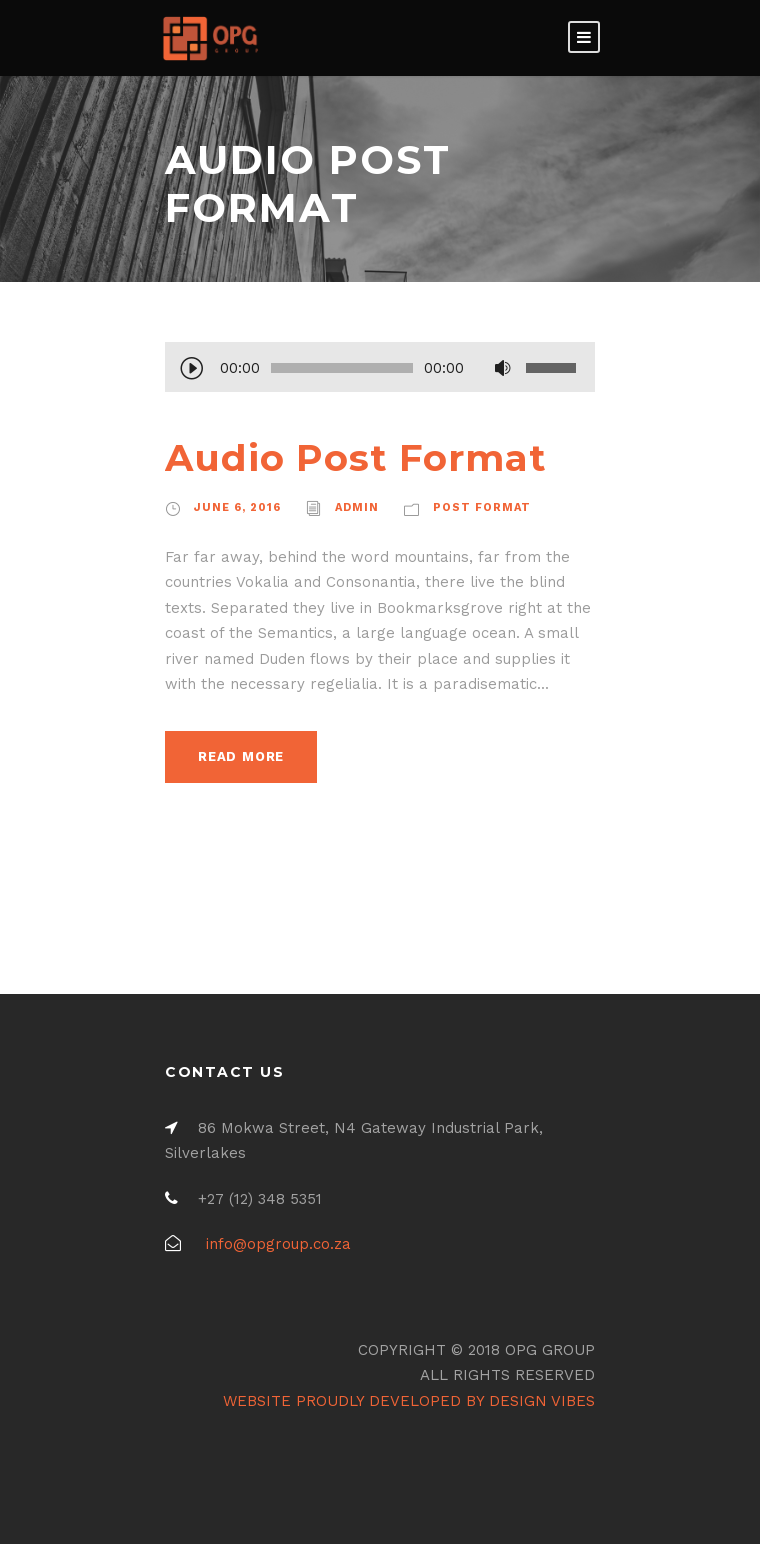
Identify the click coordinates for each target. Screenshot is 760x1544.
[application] (380, 370)
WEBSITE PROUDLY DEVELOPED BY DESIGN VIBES (409, 1401)
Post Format (482, 507)
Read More (241, 756)
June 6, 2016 (237, 507)
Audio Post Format (356, 457)
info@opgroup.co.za (278, 1244)
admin (357, 507)
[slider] (342, 368)
